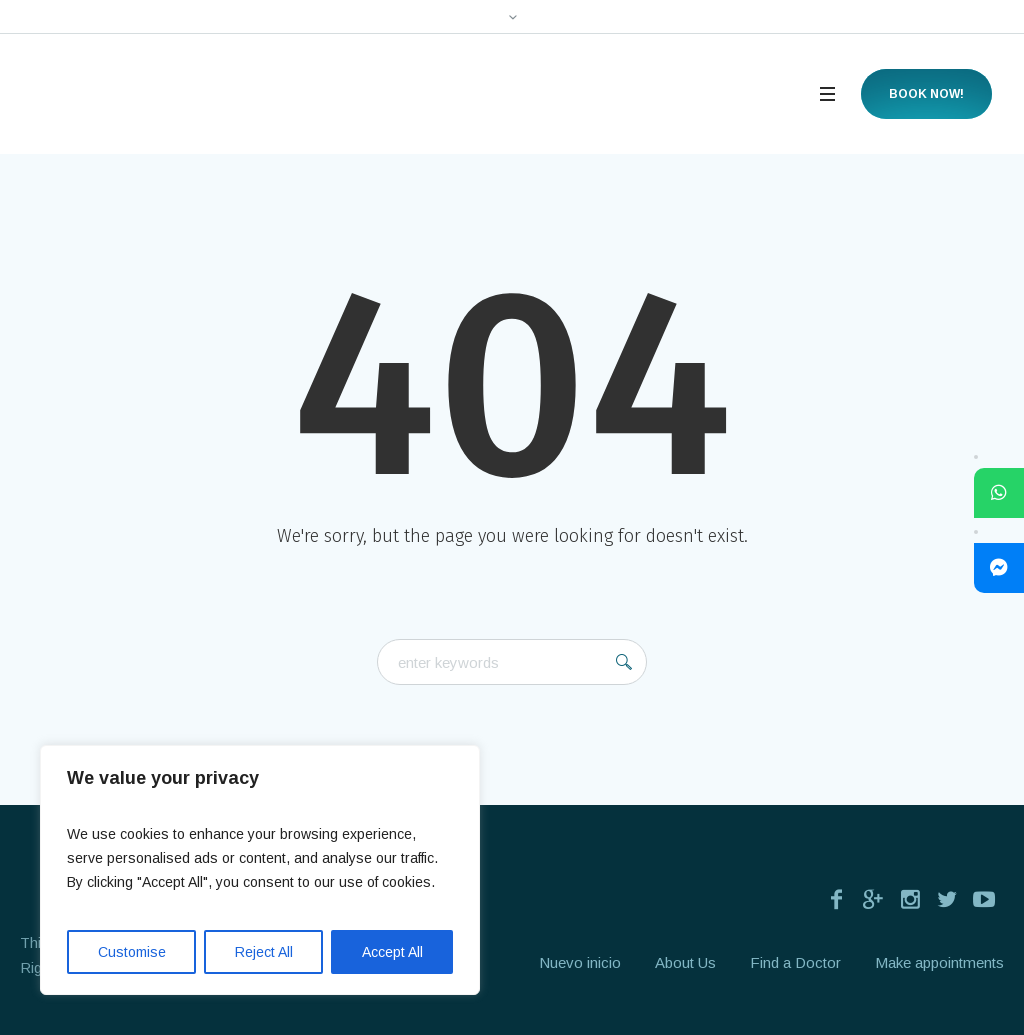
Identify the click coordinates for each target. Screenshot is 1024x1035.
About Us (685, 962)
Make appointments (939, 962)
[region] (260, 870)
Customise (132, 952)
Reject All (264, 952)
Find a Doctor (795, 962)
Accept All (392, 952)
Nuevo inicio (580, 962)
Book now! (926, 94)
